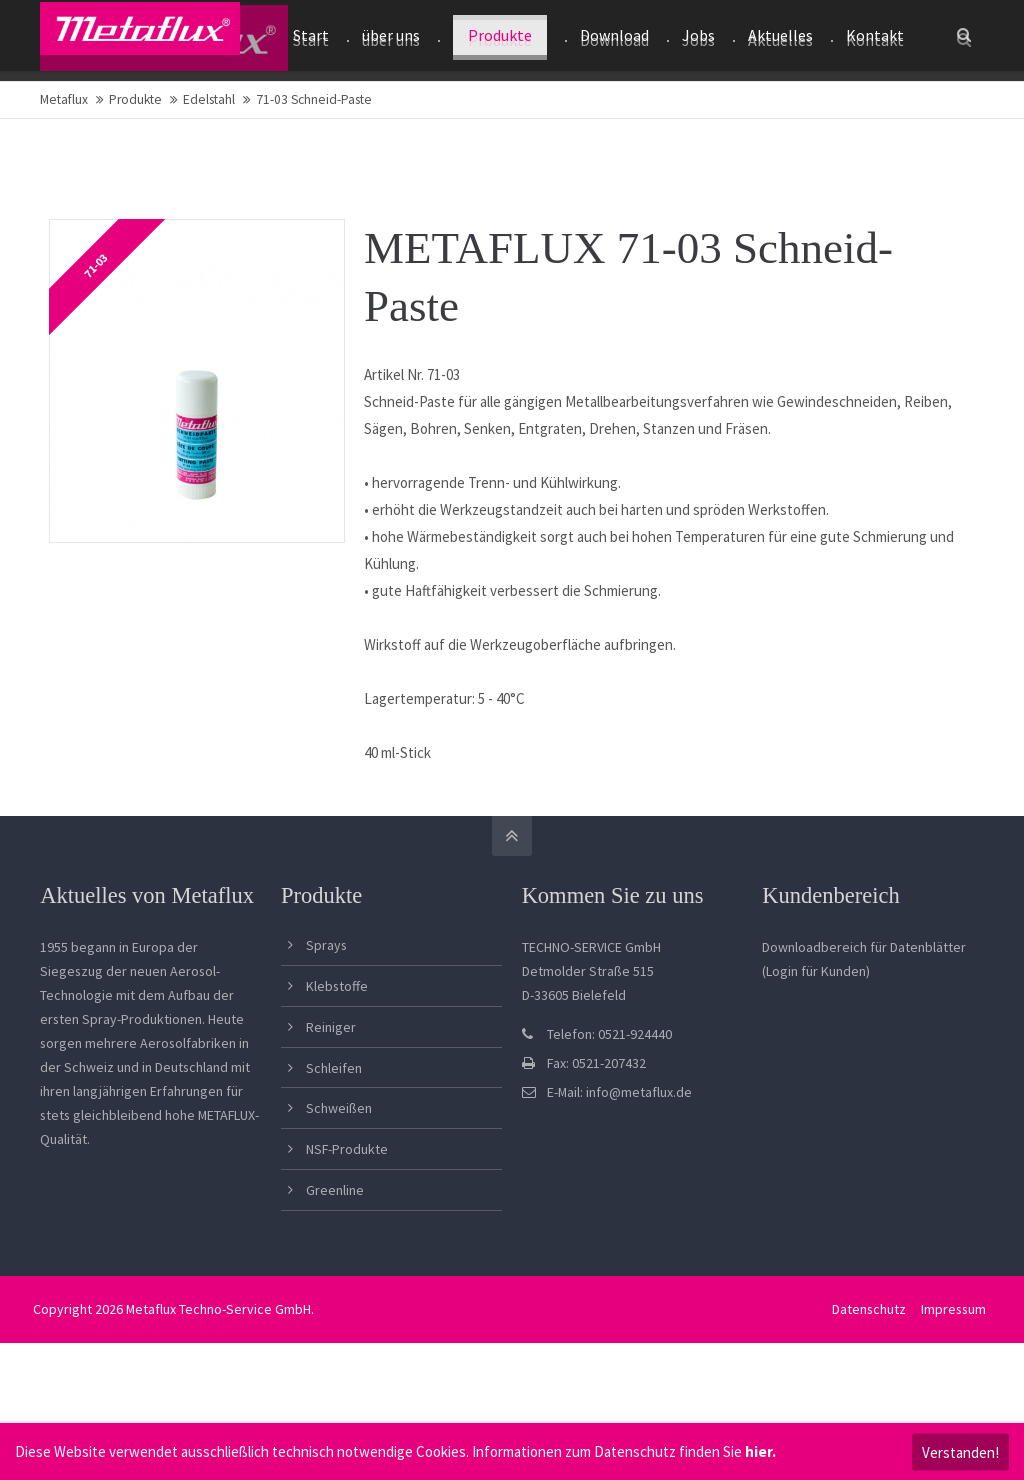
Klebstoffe (337, 1066)
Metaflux (64, 179)
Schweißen (339, 1188)
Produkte (135, 179)
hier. (760, 1451)
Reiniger (331, 1107)
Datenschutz (867, 1389)
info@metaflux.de (639, 1172)
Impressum (951, 1389)
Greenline (335, 1270)
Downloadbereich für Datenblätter (864, 1027)
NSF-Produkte (347, 1229)
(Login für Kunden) (816, 1051)
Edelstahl (209, 179)
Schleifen (334, 1148)
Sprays (326, 1025)
